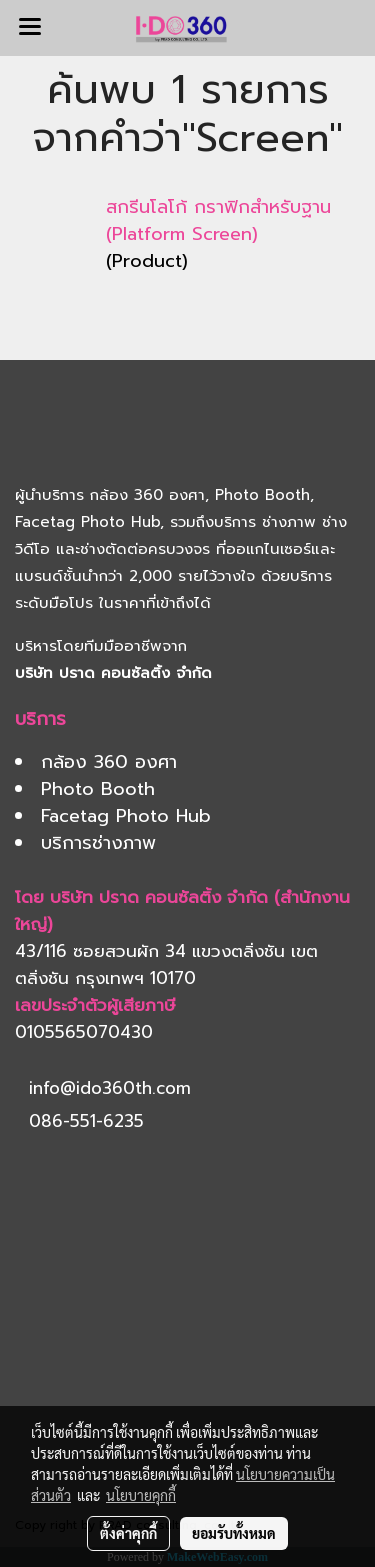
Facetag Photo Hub (87, 522)
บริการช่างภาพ (98, 843)
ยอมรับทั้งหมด (234, 1533)
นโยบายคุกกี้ (141, 1495)
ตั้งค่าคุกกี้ (128, 1533)
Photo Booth (262, 495)
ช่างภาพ (289, 522)
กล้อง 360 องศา (147, 495)
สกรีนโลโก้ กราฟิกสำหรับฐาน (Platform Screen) (218, 220)
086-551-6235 (86, 1121)
